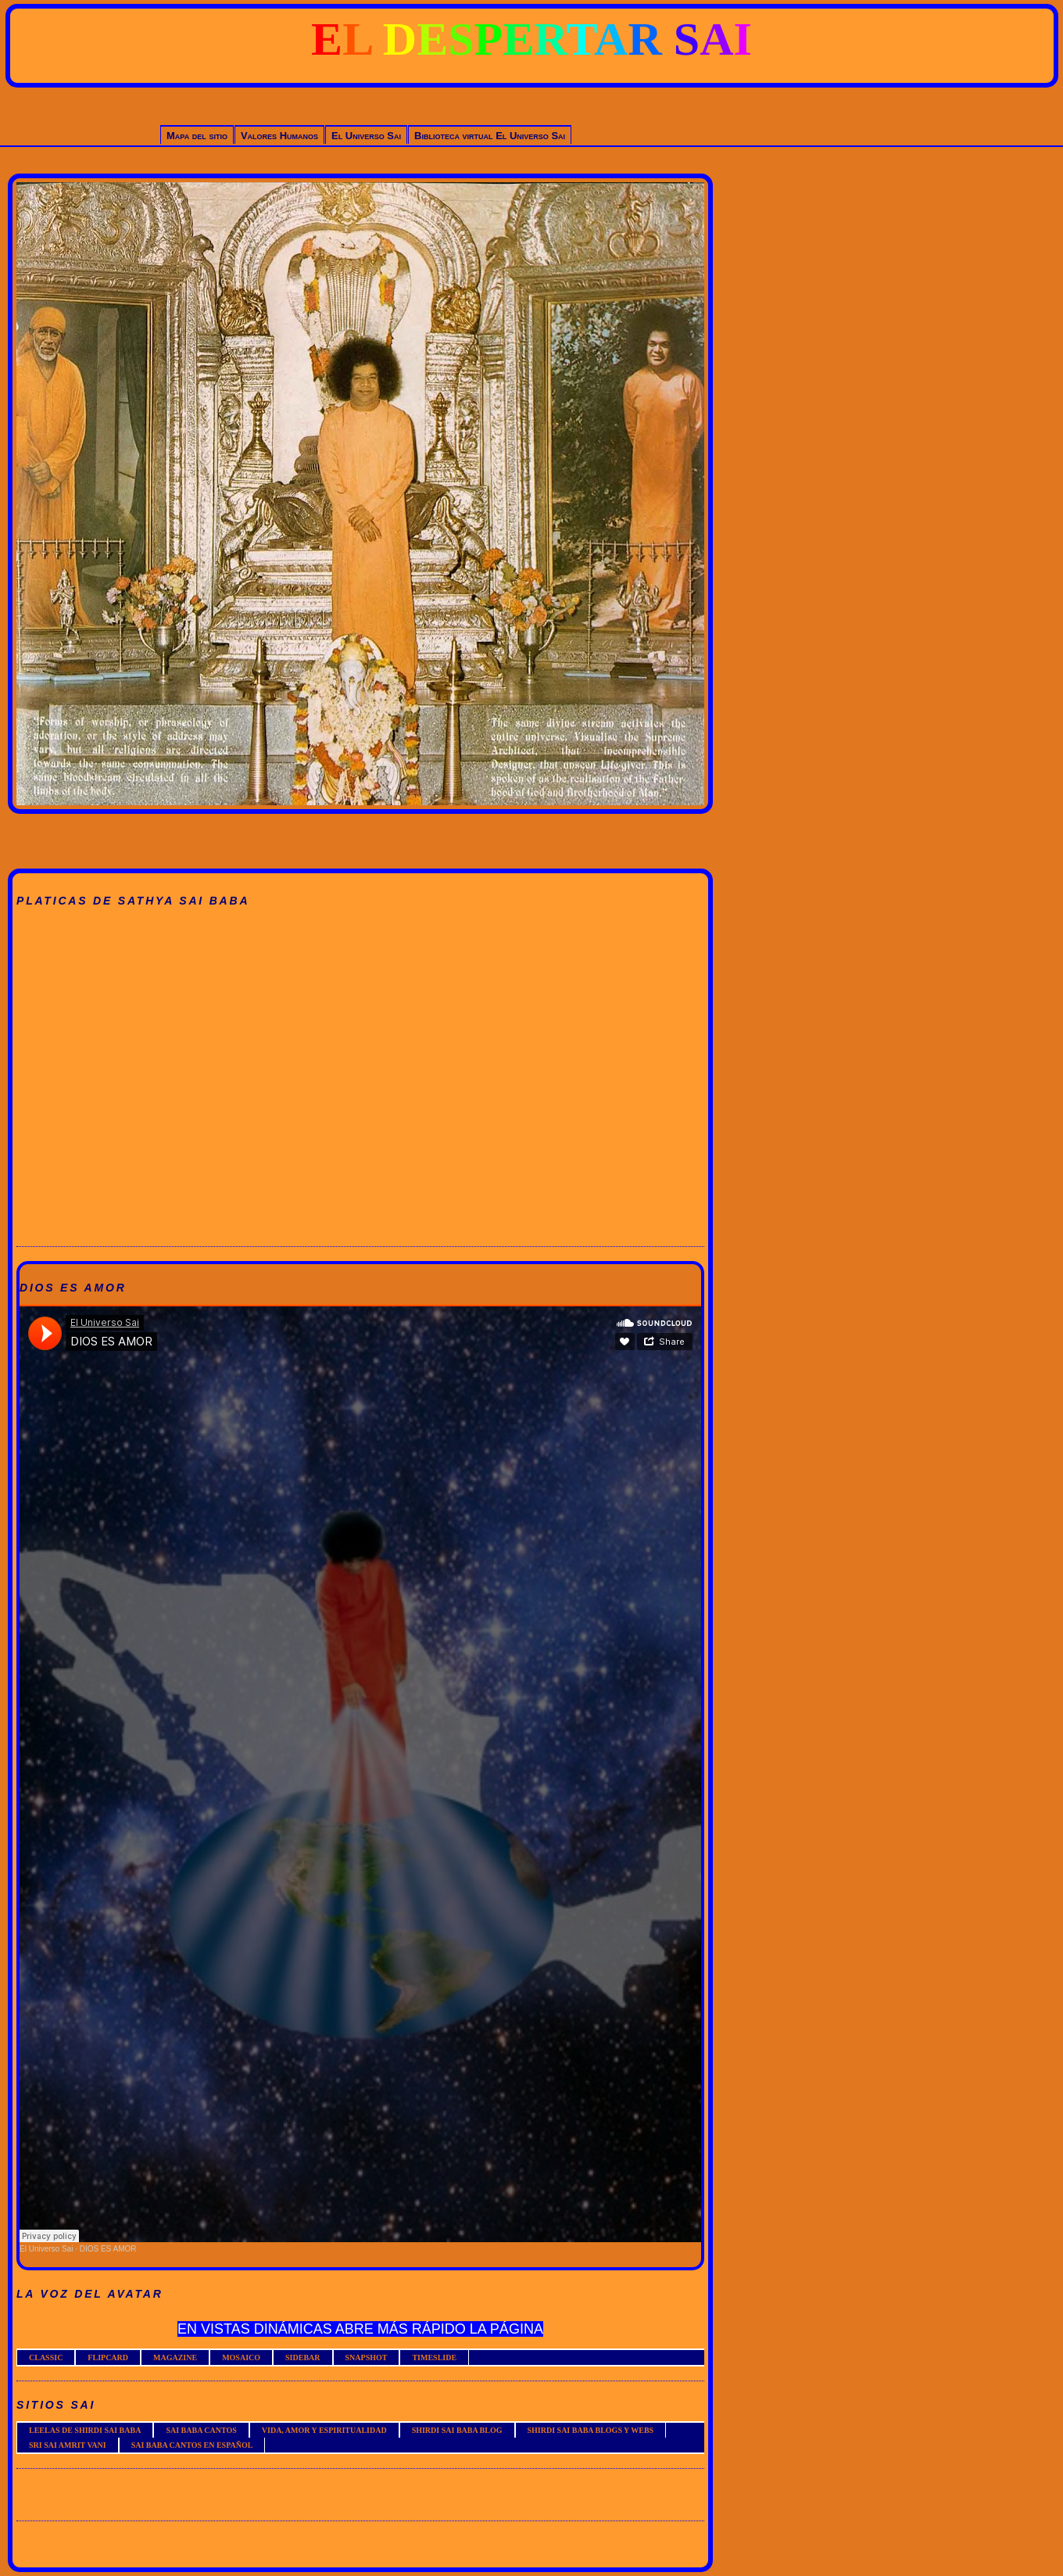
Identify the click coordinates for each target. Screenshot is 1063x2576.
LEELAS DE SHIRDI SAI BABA (85, 2430)
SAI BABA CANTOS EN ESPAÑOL (192, 2445)
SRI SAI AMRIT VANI (67, 2445)
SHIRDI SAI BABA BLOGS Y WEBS (591, 2430)
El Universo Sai (366, 136)
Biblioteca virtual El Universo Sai (489, 136)
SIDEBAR (302, 2357)
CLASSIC (46, 2357)
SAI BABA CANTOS (201, 2430)
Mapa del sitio (196, 136)
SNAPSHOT (366, 2357)
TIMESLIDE (434, 2357)
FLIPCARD (108, 2357)
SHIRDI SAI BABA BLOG (457, 2430)
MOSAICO (241, 2357)
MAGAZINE (175, 2357)
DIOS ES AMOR (108, 2249)
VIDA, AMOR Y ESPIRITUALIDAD (324, 2430)
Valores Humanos (279, 136)
